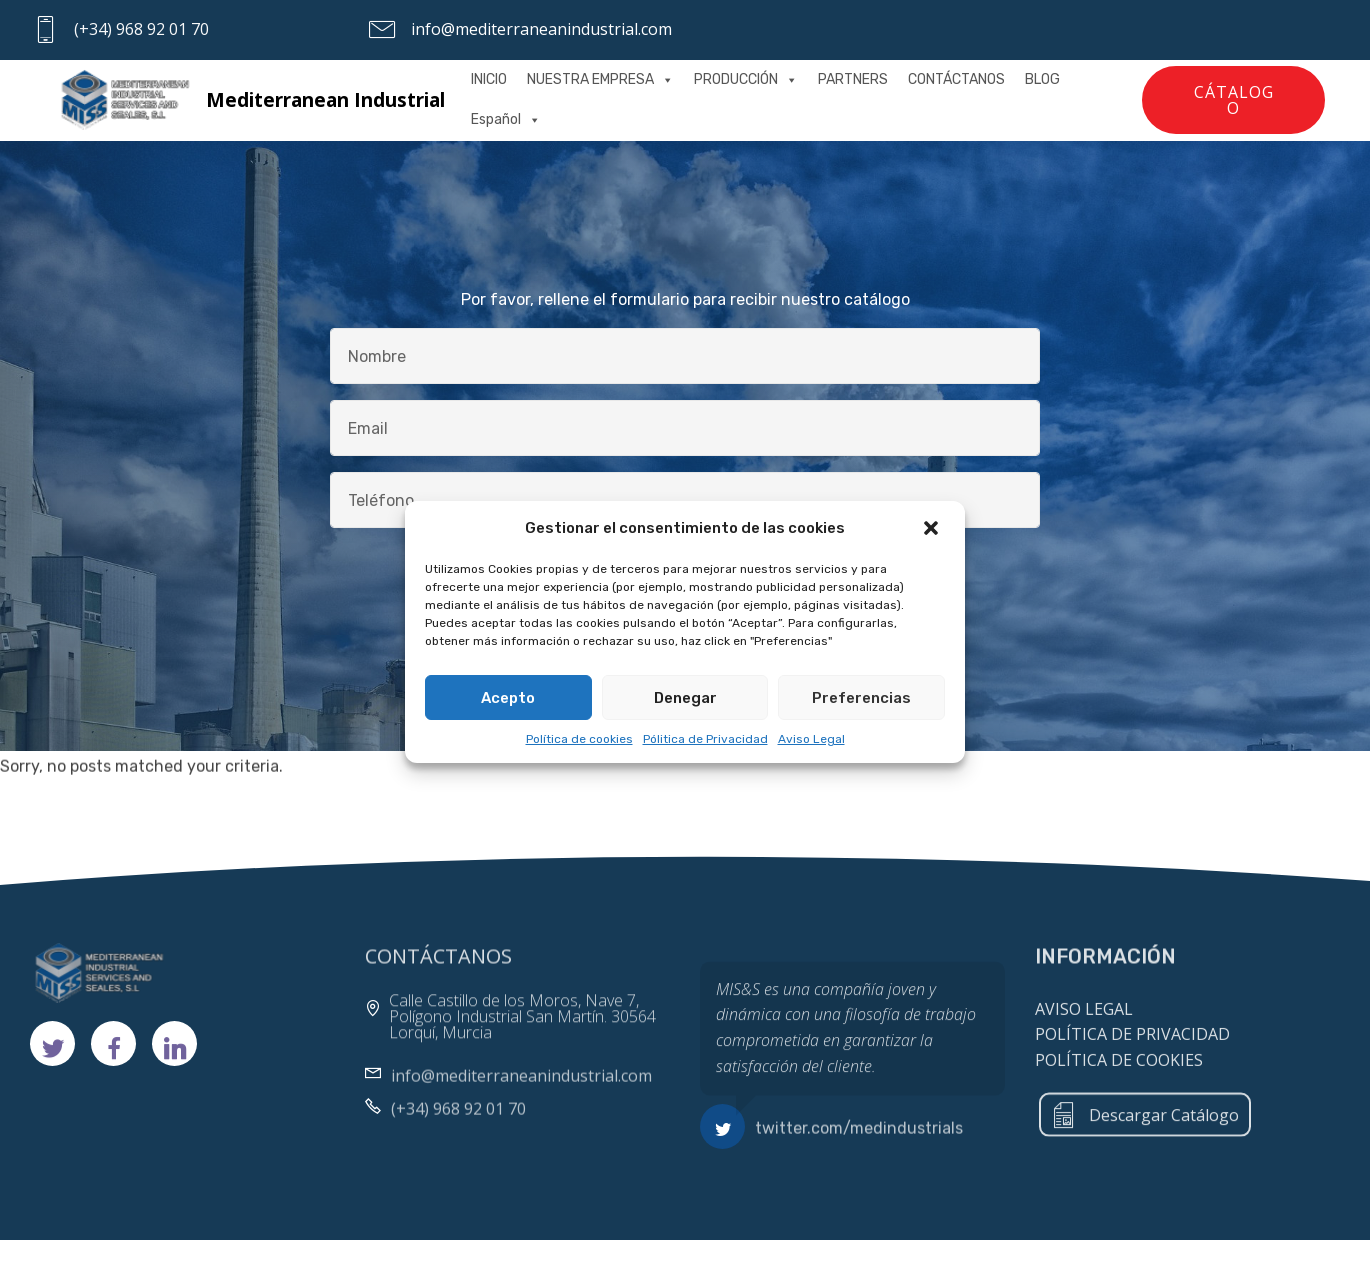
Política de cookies (579, 740)
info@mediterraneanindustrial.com (541, 29)
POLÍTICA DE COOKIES (1119, 1085)
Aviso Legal (811, 740)
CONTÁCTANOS (956, 79)
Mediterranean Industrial (325, 99)
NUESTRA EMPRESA (600, 79)
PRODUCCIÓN (746, 79)
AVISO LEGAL (1084, 1034)
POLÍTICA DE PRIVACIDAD (1132, 1060)
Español (506, 119)
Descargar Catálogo (1145, 1130)
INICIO (489, 79)
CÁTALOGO (1234, 100)
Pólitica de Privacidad (705, 740)
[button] (933, 528)
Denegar (685, 699)
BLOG (1042, 79)
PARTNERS (853, 79)
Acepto (508, 699)
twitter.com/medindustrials (859, 1133)
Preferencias (861, 699)
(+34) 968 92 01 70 (141, 29)
